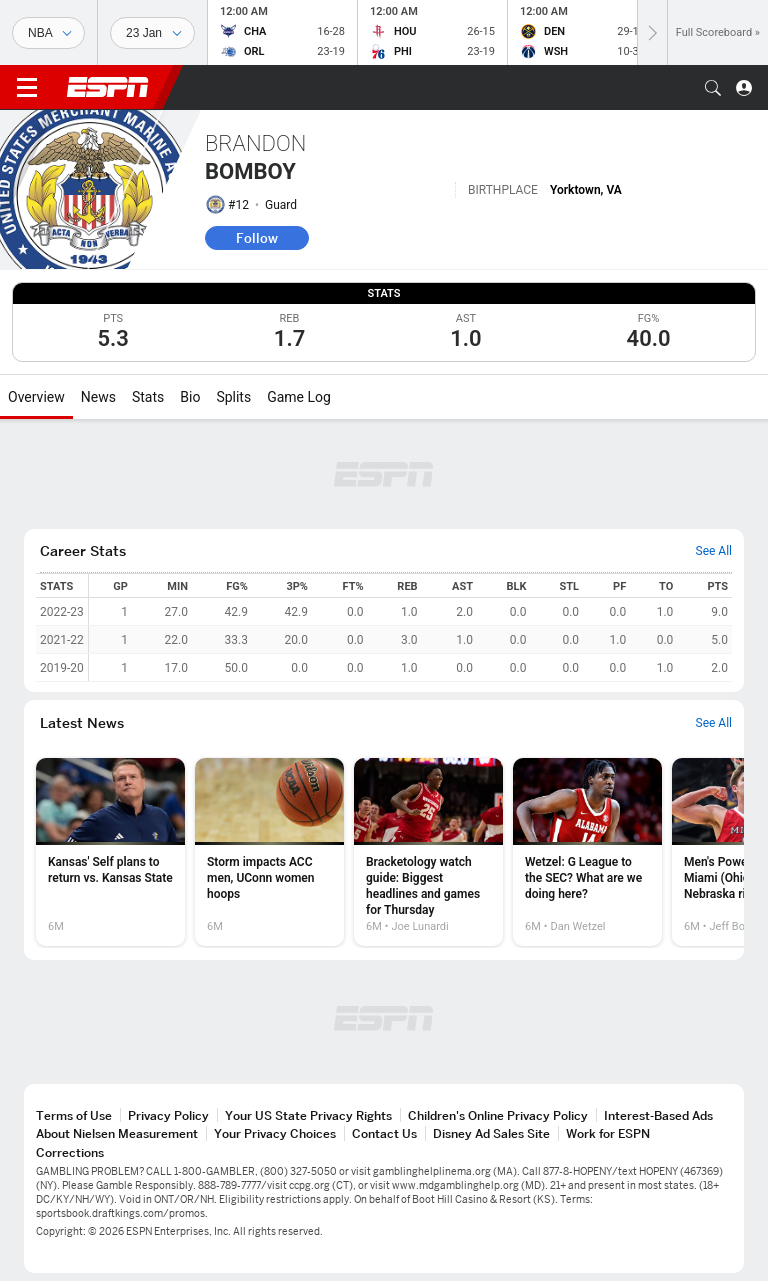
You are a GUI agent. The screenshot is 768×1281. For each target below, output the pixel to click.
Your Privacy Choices (275, 1133)
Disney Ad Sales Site (491, 1133)
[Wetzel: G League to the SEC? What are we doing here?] (587, 852)
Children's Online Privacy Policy (498, 1115)
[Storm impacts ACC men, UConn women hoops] (269, 852)
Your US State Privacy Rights (308, 1115)
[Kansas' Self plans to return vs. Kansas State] (110, 852)
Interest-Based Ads (658, 1115)
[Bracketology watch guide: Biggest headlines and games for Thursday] (428, 852)
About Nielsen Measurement (117, 1133)
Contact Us (384, 1133)
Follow (257, 238)
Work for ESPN (608, 1133)
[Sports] (48, 33)
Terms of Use (74, 1115)
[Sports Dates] (152, 33)
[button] (713, 88)
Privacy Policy (168, 1115)
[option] (110, 852)
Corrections (70, 1152)
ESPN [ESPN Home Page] (108, 87)
